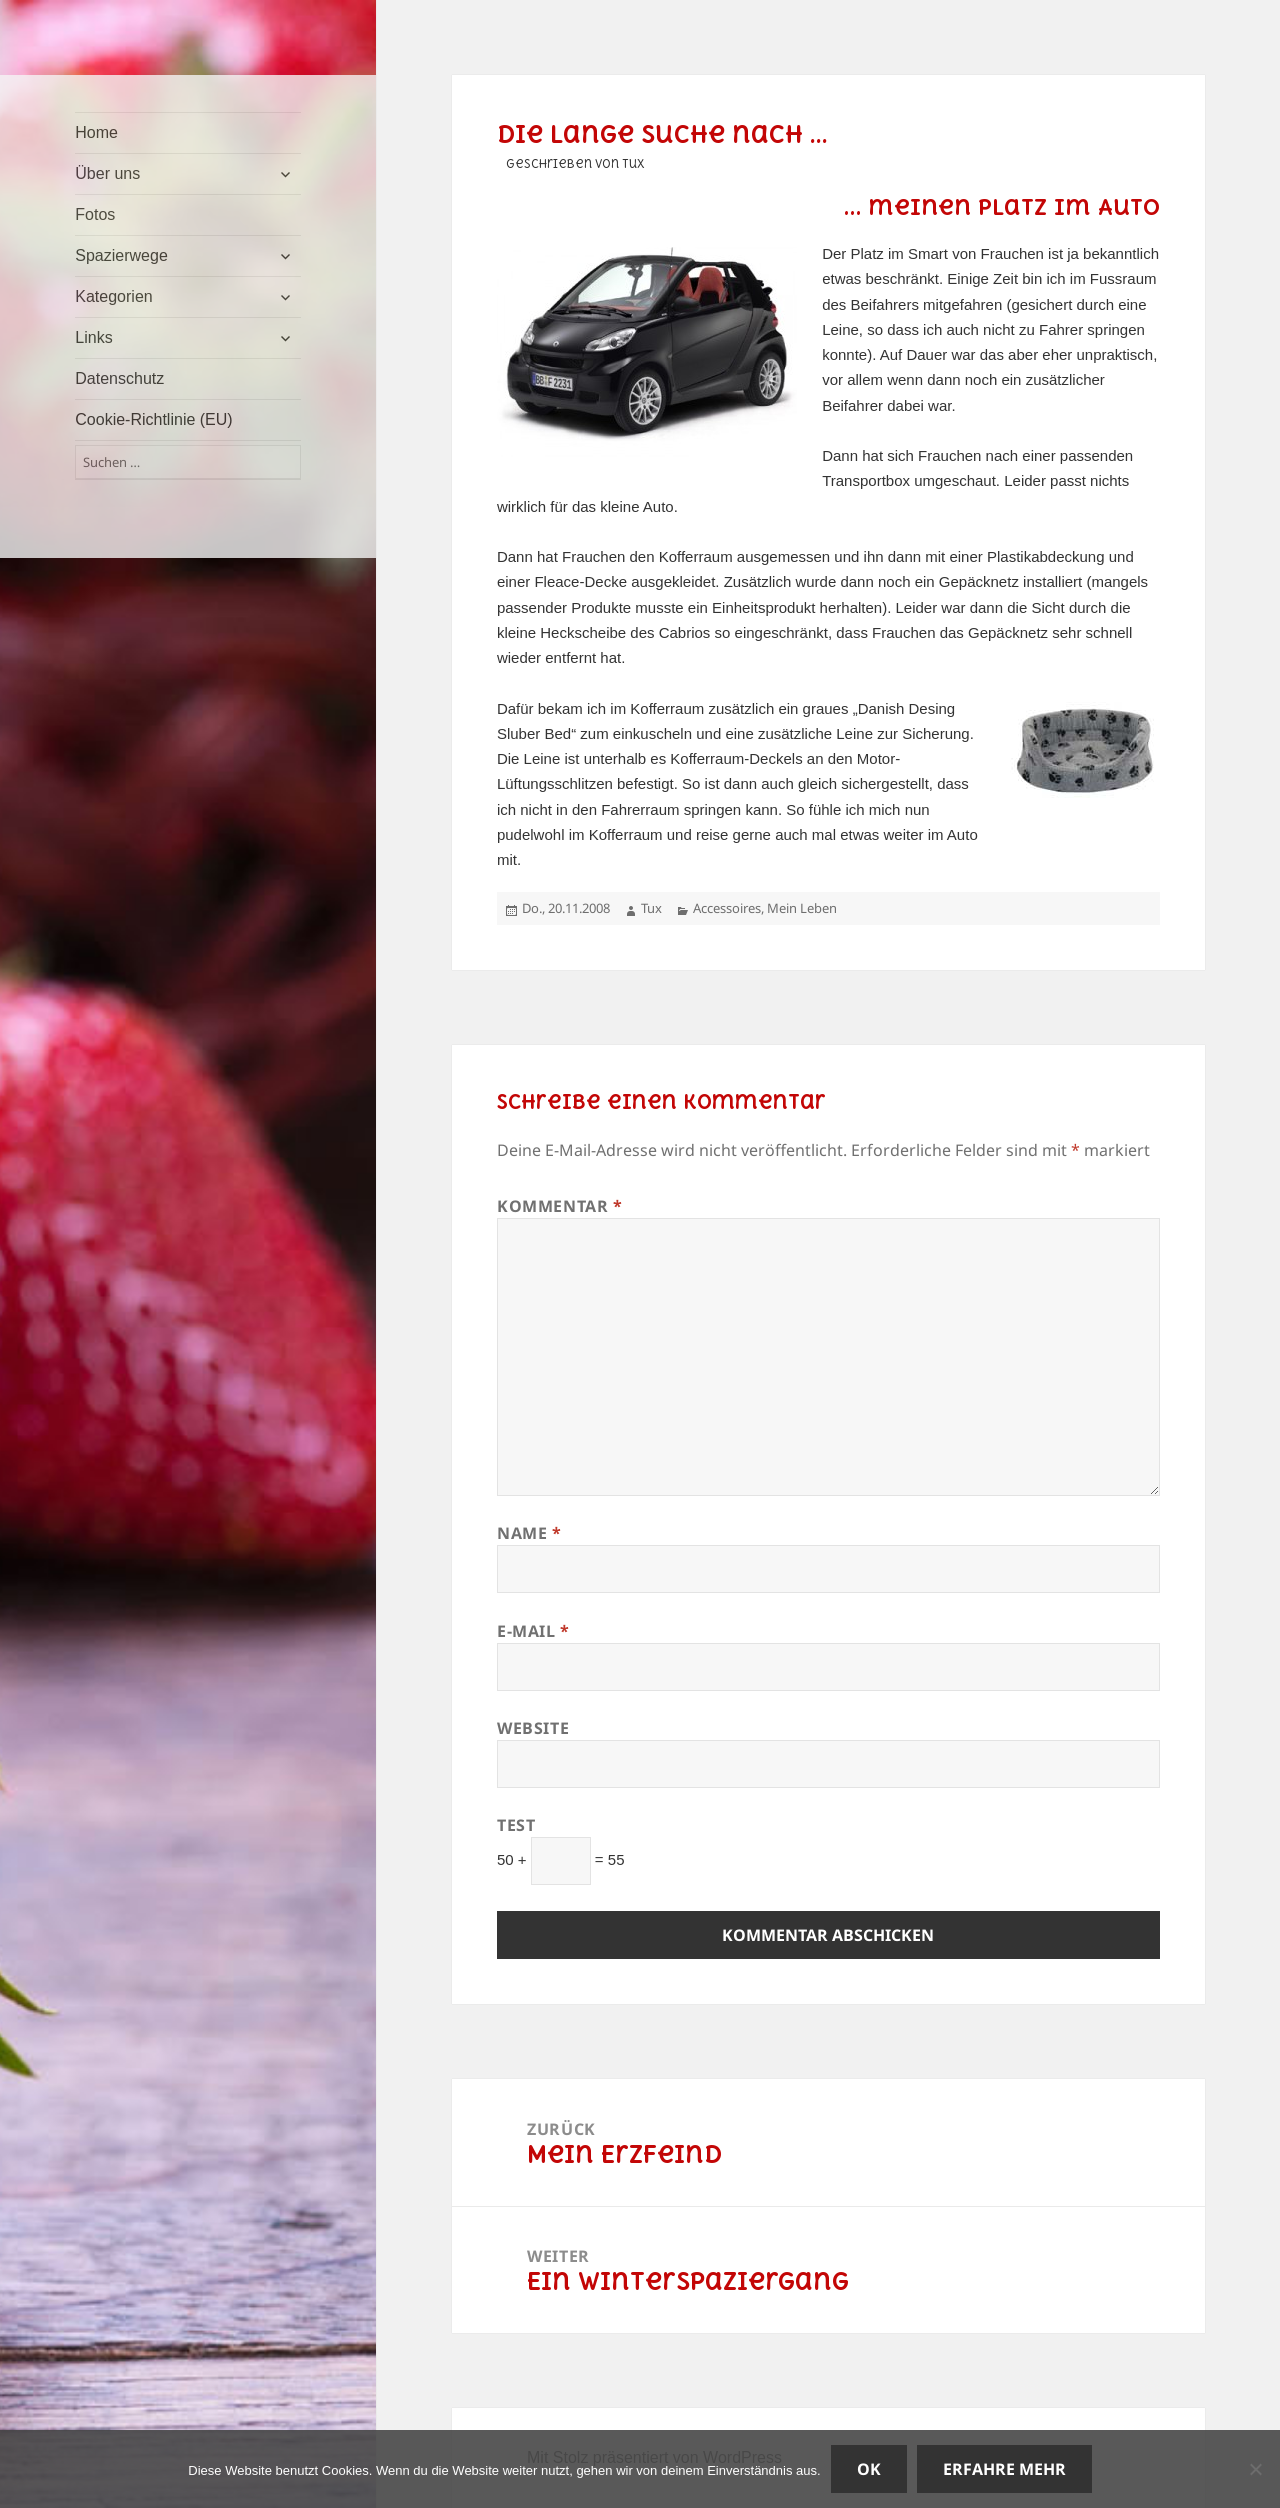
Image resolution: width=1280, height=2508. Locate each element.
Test (516, 1825)
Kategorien (113, 296)
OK (869, 2469)
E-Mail (533, 1631)
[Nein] (1255, 2469)
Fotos (95, 214)
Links (93, 337)
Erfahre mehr (1004, 2469)
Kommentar (560, 1206)
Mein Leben (802, 908)
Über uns (107, 173)
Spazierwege (121, 255)
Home (96, 132)
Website (533, 1728)
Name (529, 1533)
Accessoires (727, 908)
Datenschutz (119, 378)
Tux (651, 908)
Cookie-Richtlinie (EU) (153, 419)
